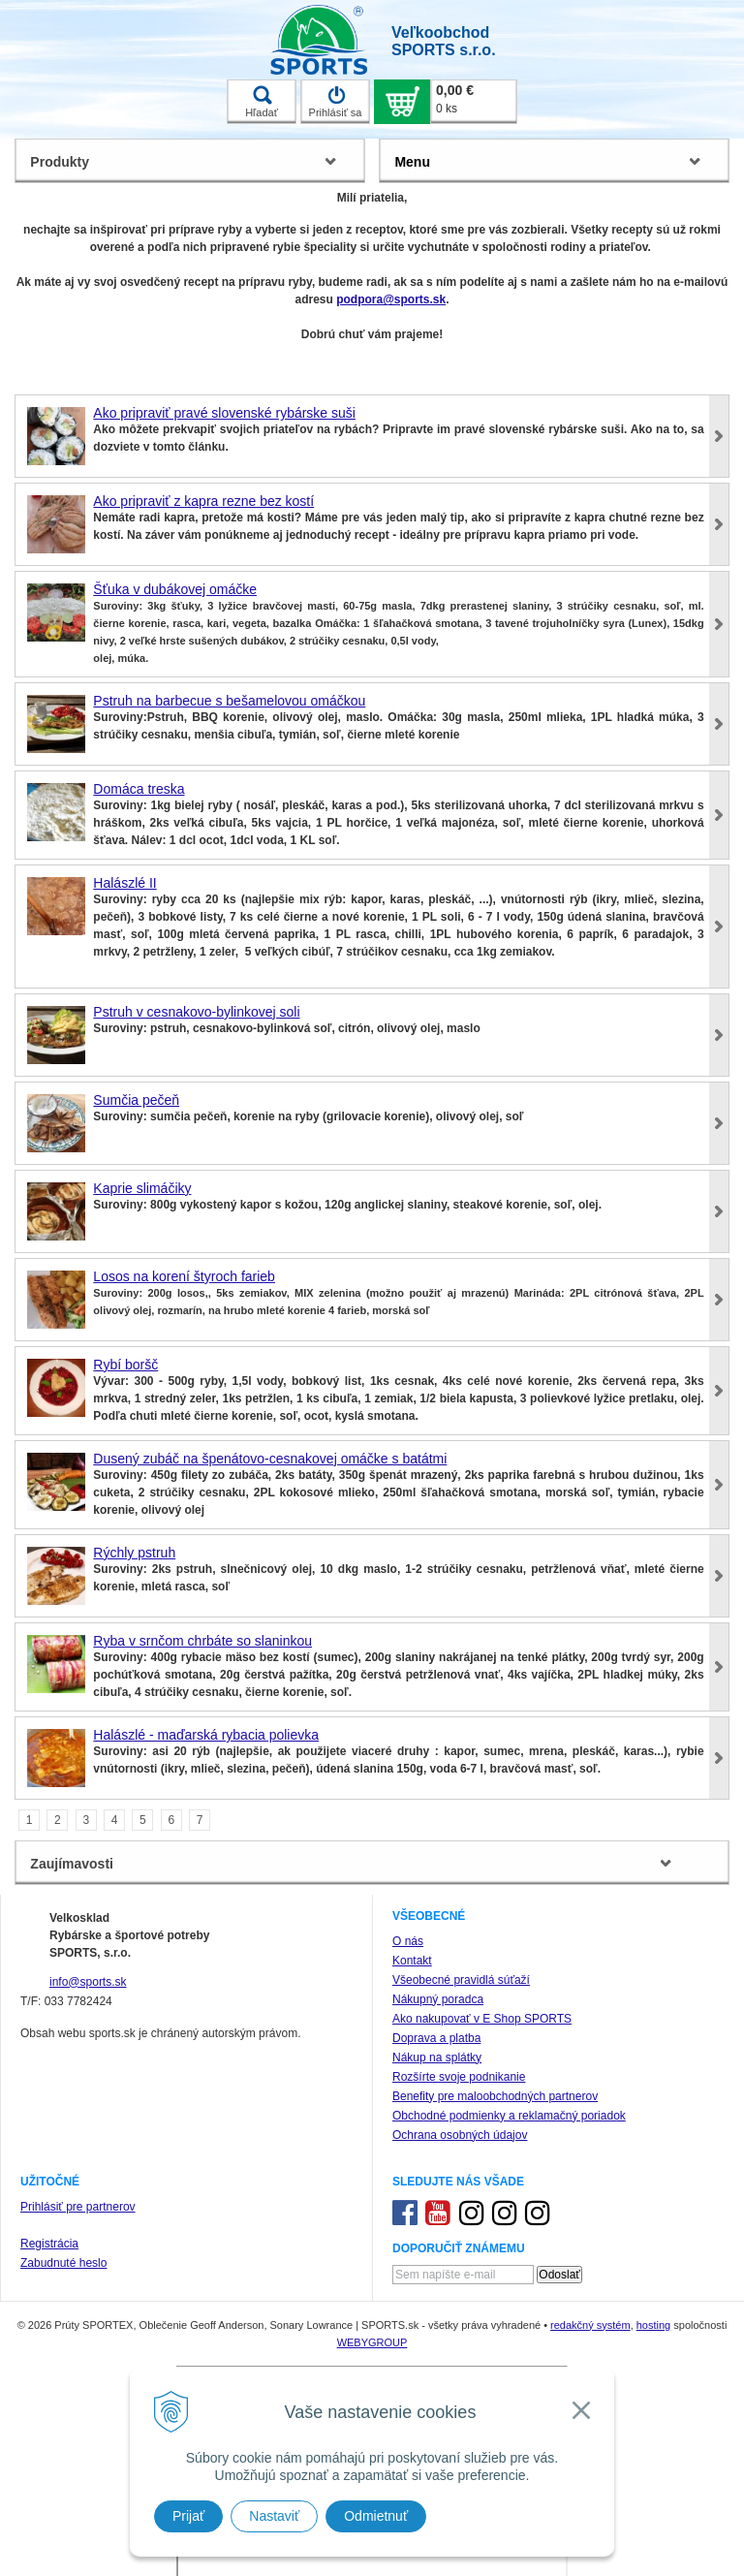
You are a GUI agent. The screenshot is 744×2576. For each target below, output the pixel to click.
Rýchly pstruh (134, 1552)
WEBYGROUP (372, 2342)
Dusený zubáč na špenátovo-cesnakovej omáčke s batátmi (270, 1458)
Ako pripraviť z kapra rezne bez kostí (203, 501)
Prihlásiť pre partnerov (78, 2207)
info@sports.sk (88, 1982)
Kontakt (412, 1960)
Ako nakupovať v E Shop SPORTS (482, 2019)
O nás (407, 1941)
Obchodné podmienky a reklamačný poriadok (509, 2115)
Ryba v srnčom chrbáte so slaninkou (202, 1641)
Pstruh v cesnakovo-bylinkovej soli (196, 1012)
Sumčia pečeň (136, 1100)
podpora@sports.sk (391, 299)
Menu (412, 162)
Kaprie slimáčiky (142, 1188)
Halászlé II (124, 883)
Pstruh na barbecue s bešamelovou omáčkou (229, 700)
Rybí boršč (125, 1364)
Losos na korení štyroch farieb (184, 1276)
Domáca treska (138, 789)
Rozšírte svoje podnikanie (458, 2077)
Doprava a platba (436, 2038)
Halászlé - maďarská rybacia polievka (206, 1735)
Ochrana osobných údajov (459, 2135)
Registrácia (49, 2243)
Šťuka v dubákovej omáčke (175, 589)
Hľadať (261, 101)
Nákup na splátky (436, 2057)
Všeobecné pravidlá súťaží (461, 1980)
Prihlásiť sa (335, 101)
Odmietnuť (376, 2516)
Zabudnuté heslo (63, 2263)
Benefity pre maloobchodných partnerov (495, 2096)
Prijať (188, 2516)
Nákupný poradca (437, 1999)
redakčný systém (590, 2325)
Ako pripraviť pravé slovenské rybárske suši (224, 413)
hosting (653, 2325)
